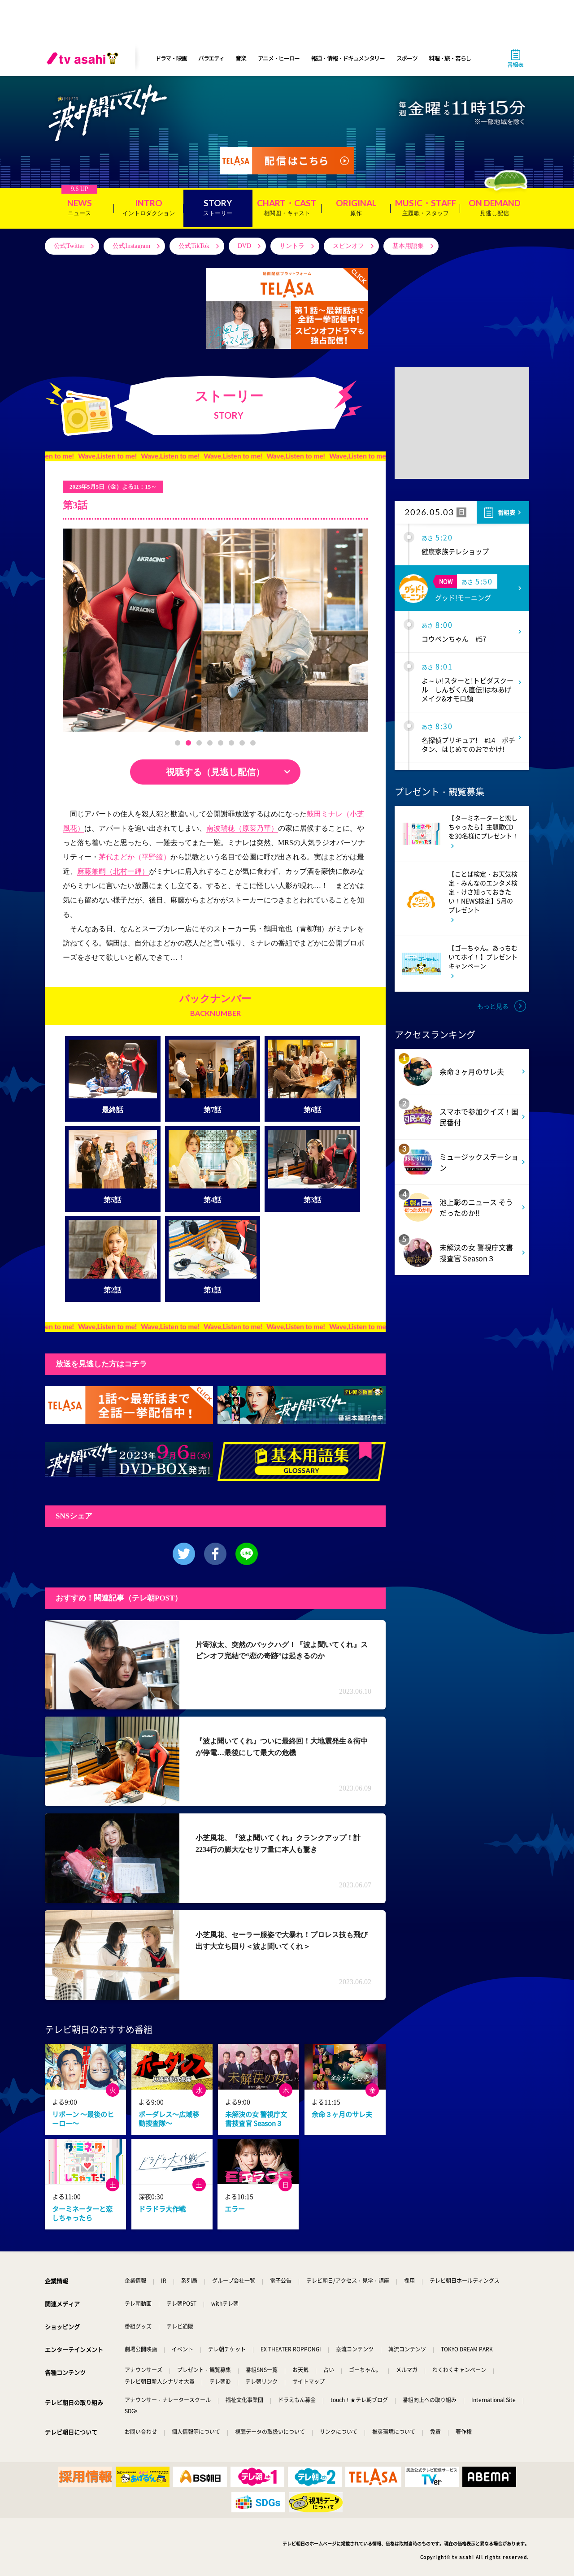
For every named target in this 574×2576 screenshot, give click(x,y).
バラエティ (211, 58)
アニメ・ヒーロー (279, 58)
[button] (177, 743)
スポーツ (406, 58)
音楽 (240, 58)
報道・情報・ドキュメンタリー (348, 58)
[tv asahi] (84, 58)
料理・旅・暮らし (450, 58)
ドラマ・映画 (171, 58)
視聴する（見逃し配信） (215, 772)
